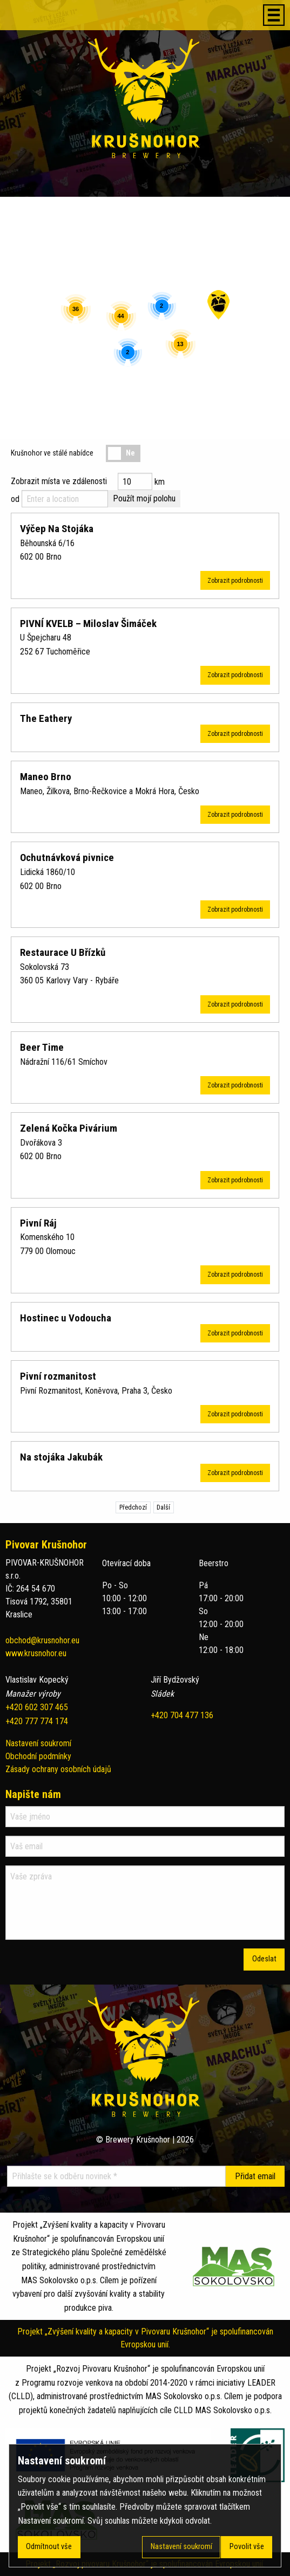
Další (163, 1507)
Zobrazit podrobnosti (235, 580)
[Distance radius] (135, 481)
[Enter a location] (65, 498)
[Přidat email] (255, 2176)
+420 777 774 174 (36, 1721)
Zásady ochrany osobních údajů (58, 1769)
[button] (218, 305)
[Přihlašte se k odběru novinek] (116, 2176)
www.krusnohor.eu (35, 1653)
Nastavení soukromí (38, 1743)
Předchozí (133, 1507)
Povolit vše (247, 2546)
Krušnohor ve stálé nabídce (52, 453)
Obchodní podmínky (38, 1756)
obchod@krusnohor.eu (42, 1640)
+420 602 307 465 (36, 1707)
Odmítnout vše (49, 2546)
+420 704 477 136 (182, 1715)
